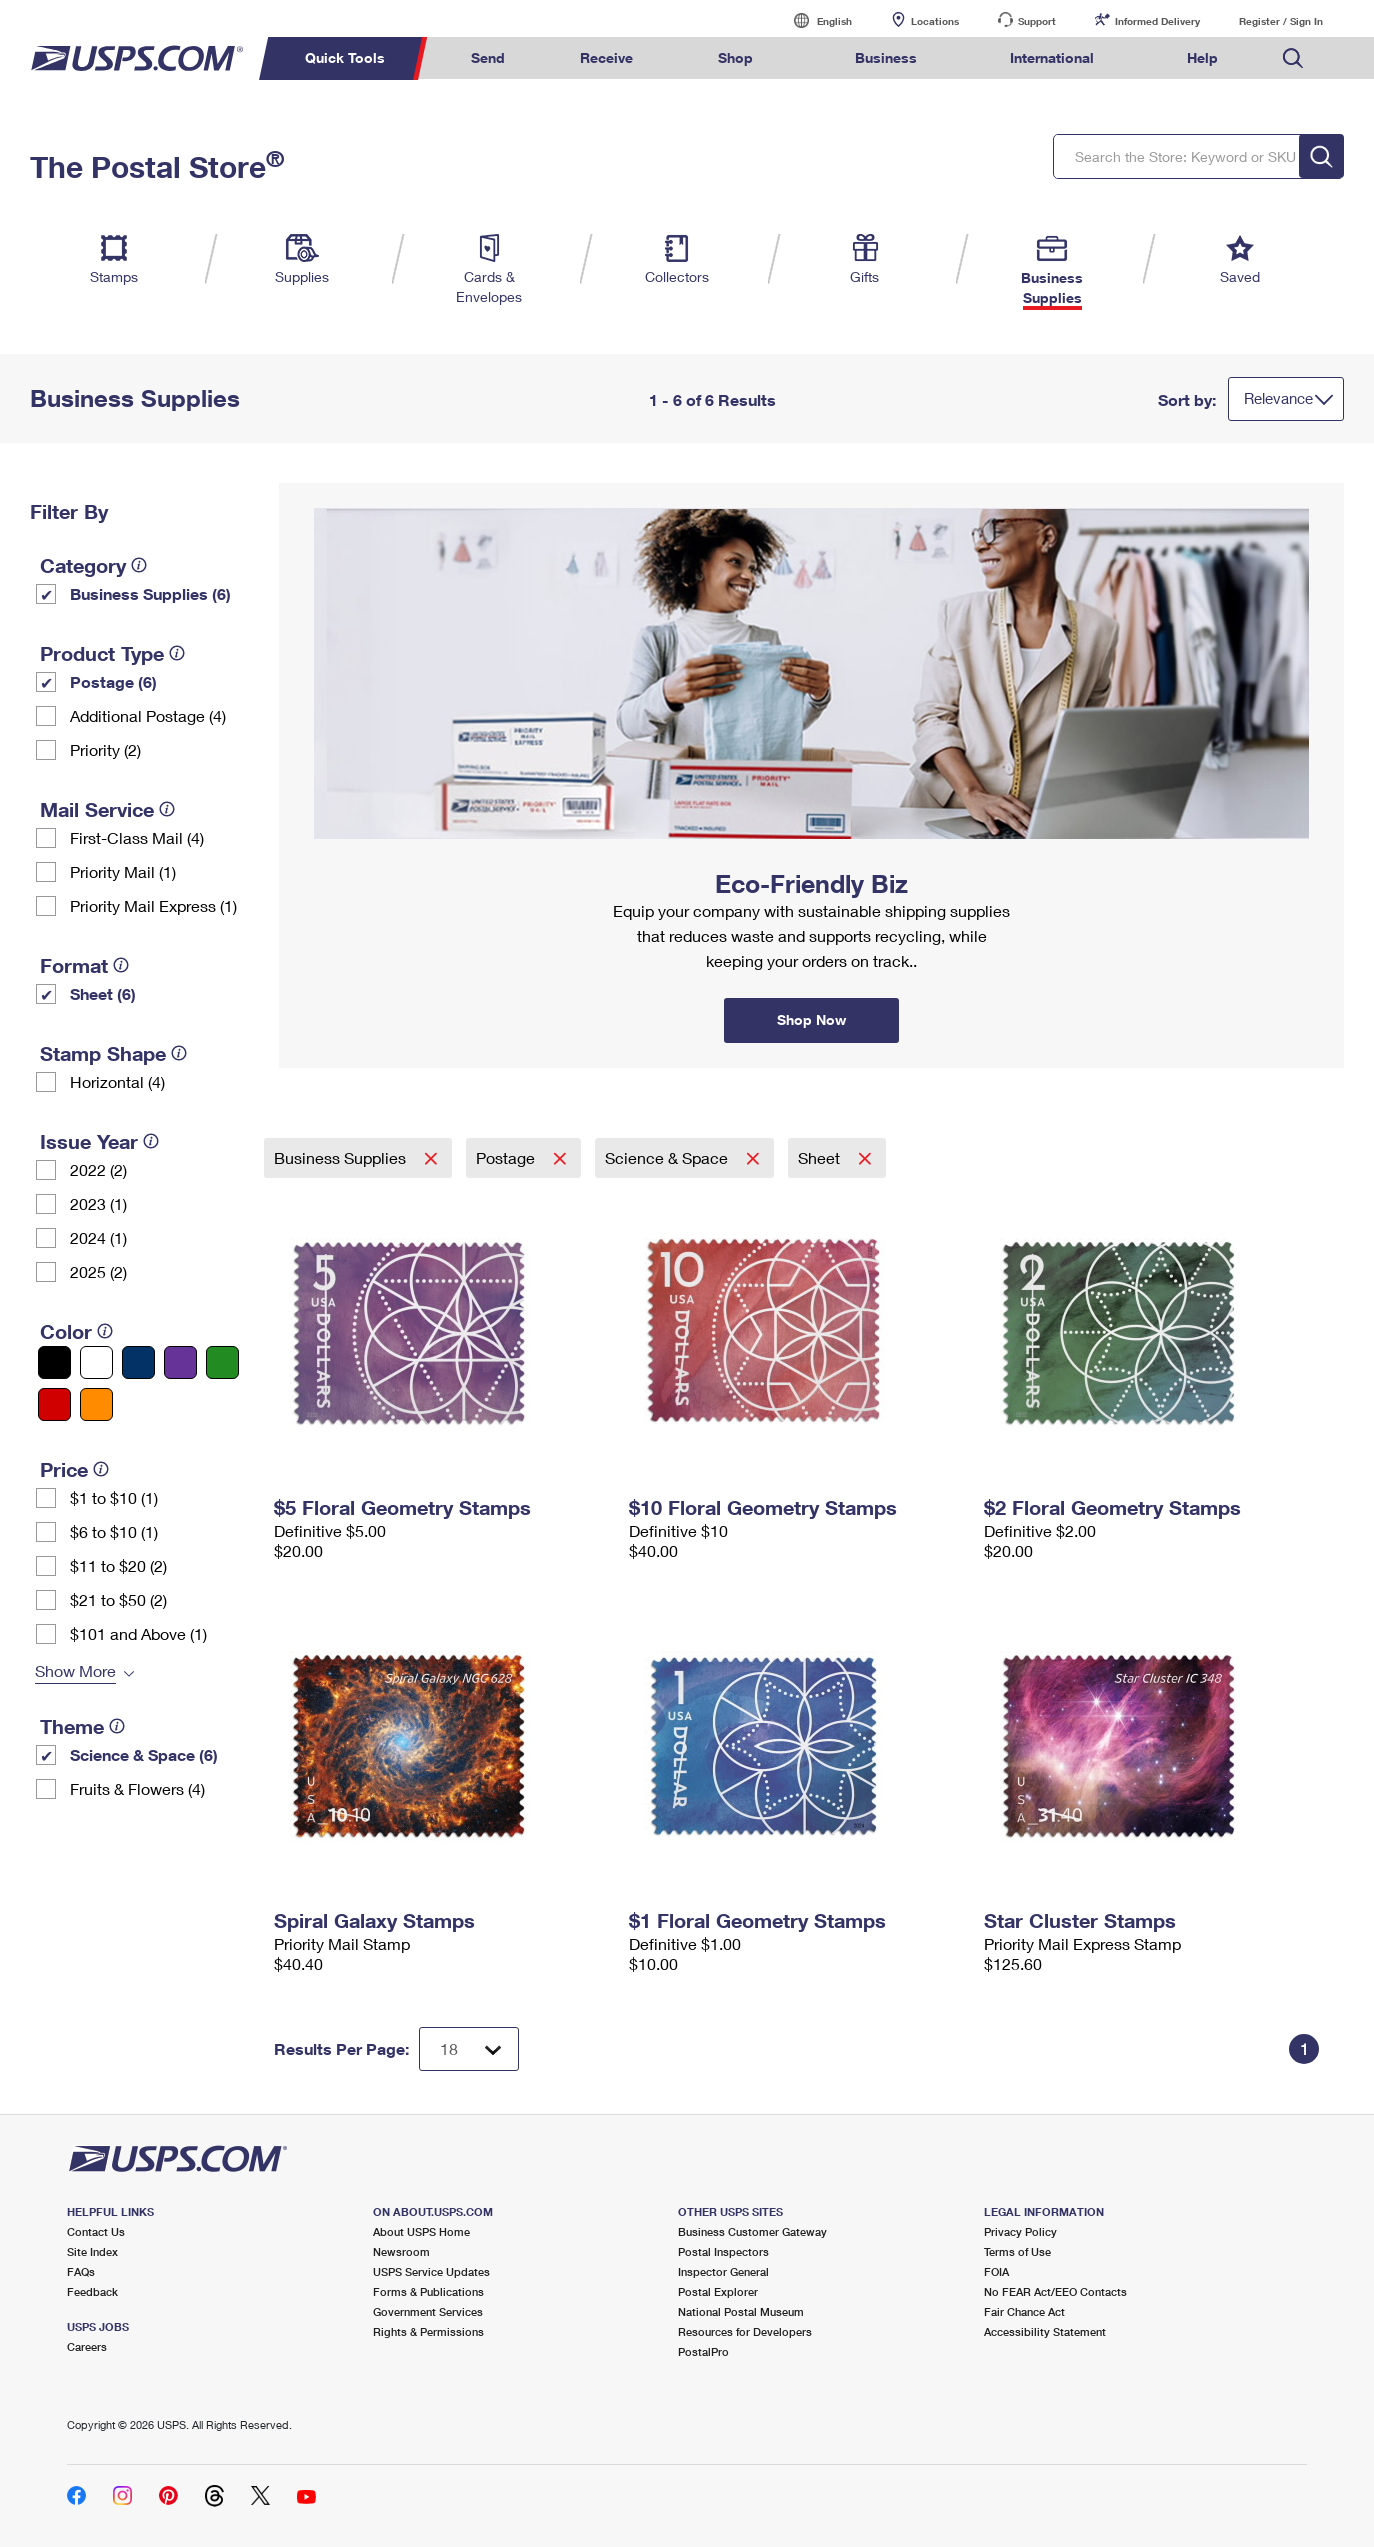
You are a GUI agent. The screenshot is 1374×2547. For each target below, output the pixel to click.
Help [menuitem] (1202, 57)
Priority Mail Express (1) (153, 905)
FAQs (81, 2271)
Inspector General (723, 2271)
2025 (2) (98, 1271)
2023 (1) (98, 1203)
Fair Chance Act (1024, 2311)
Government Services (428, 2311)
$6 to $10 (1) (114, 1531)
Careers (87, 2346)
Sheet (821, 1157)
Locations (935, 21)
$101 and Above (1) (138, 1633)
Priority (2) (105, 749)
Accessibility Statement (1045, 2331)
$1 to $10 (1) (114, 1497)
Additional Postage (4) (148, 715)
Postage (507, 1157)
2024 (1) (98, 1237)
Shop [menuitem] (735, 57)
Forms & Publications (428, 2291)
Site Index (92, 2251)
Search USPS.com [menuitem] (1293, 58)
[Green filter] (222, 1362)
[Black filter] (54, 1362)
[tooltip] (139, 565)
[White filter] (96, 1362)
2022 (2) (98, 1169)
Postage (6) (113, 681)
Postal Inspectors (723, 2251)
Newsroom (401, 2251)
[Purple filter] (180, 1362)
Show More (75, 1670)
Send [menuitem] (488, 57)
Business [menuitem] (886, 57)
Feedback (92, 2291)
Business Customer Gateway (752, 2231)
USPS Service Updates (431, 2271)
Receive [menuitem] (606, 57)
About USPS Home (421, 2231)
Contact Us (96, 2231)
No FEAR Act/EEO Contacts (1055, 2291)
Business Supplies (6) (150, 593)
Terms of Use (1017, 2251)
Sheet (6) (103, 993)
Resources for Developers (745, 2331)
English (814, 20)
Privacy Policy (1020, 2231)
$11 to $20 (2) (118, 1565)
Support (1037, 21)
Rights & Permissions (428, 2331)
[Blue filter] (138, 1362)
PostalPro (703, 2351)
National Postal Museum (741, 2311)
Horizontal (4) (117, 1081)
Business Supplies (342, 1157)
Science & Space (668, 1157)
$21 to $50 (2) (118, 1599)
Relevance (1278, 398)
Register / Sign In (1281, 21)
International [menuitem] (1052, 57)
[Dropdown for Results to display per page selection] (469, 2049)
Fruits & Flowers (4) (137, 1788)
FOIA (996, 2271)
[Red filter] (54, 1404)
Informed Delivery (1157, 21)
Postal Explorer (718, 2291)
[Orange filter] (96, 1404)
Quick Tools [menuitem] (345, 57)
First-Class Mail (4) (137, 837)
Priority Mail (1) (123, 871)
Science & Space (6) (144, 1754)
